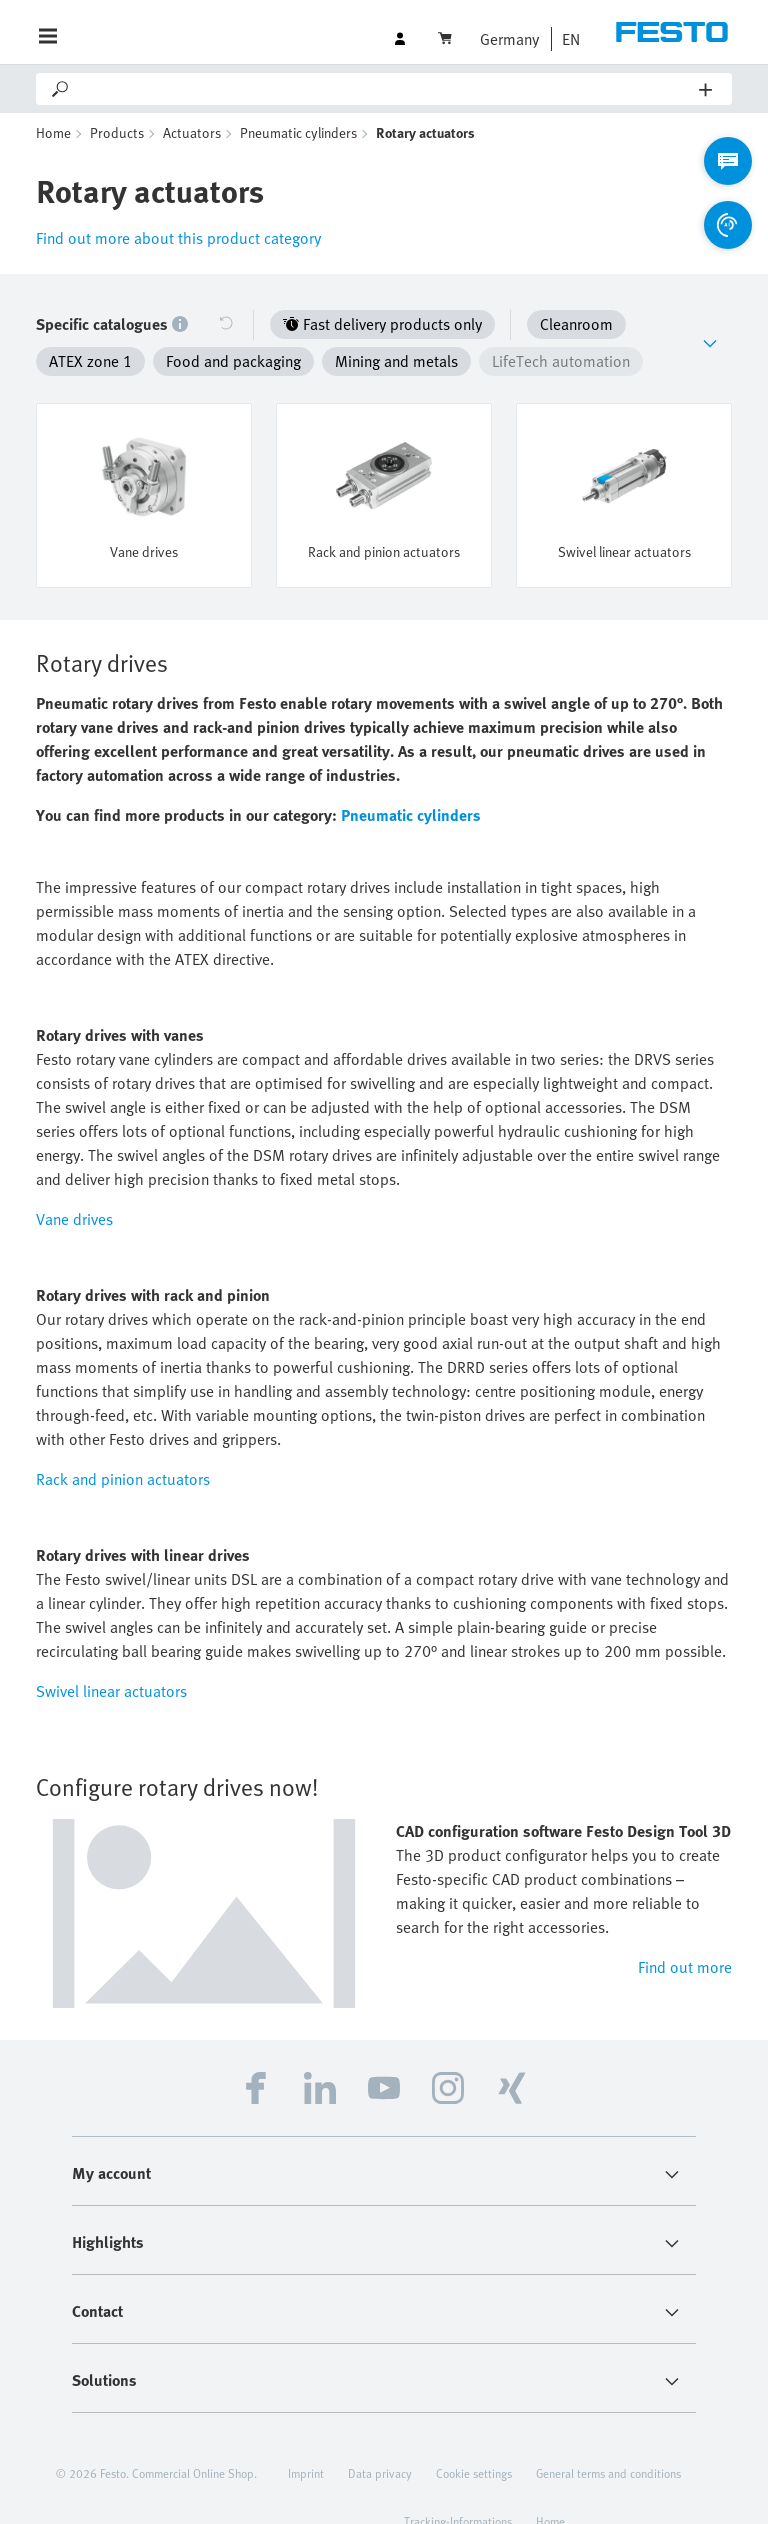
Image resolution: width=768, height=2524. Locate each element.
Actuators (192, 132)
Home (53, 132)
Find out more (685, 1934)
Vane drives (74, 1186)
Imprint (306, 2440)
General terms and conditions (608, 2440)
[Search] (385, 89)
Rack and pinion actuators (123, 1446)
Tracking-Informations (458, 2488)
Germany (509, 39)
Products (117, 132)
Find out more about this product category (178, 238)
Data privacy (380, 2440)
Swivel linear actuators (111, 1658)
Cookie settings (474, 2440)
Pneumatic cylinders (298, 132)
